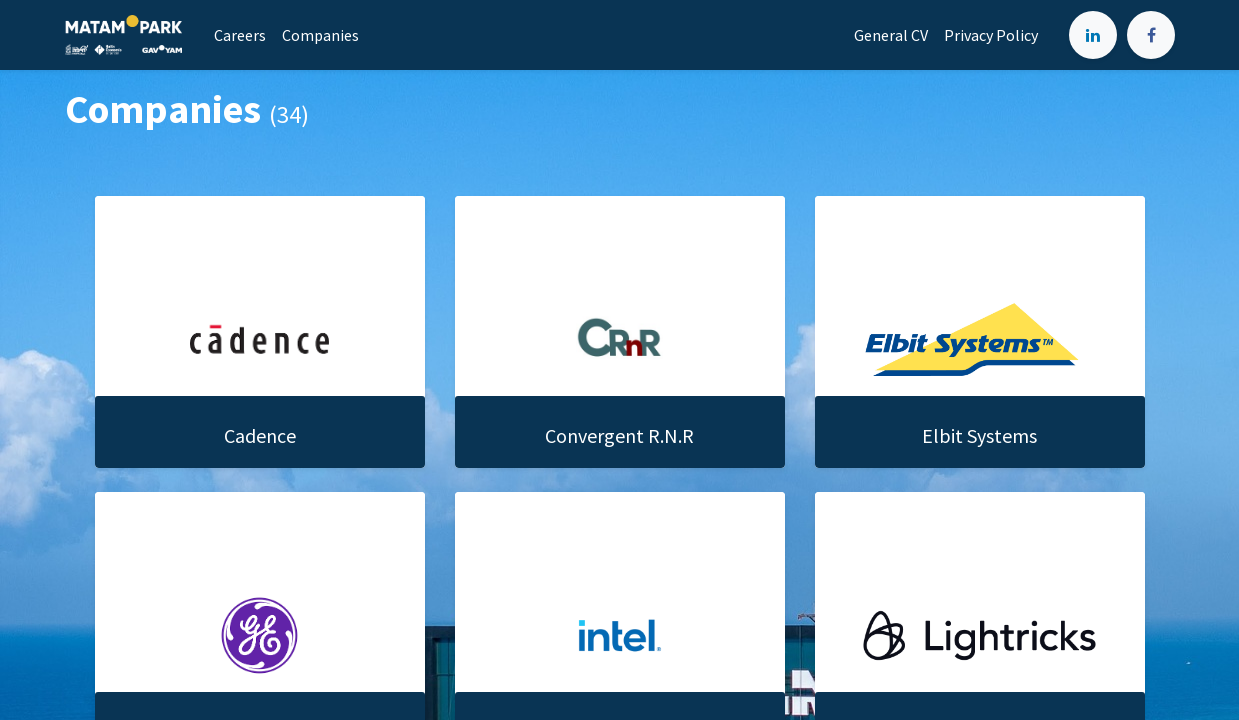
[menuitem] (240, 35)
